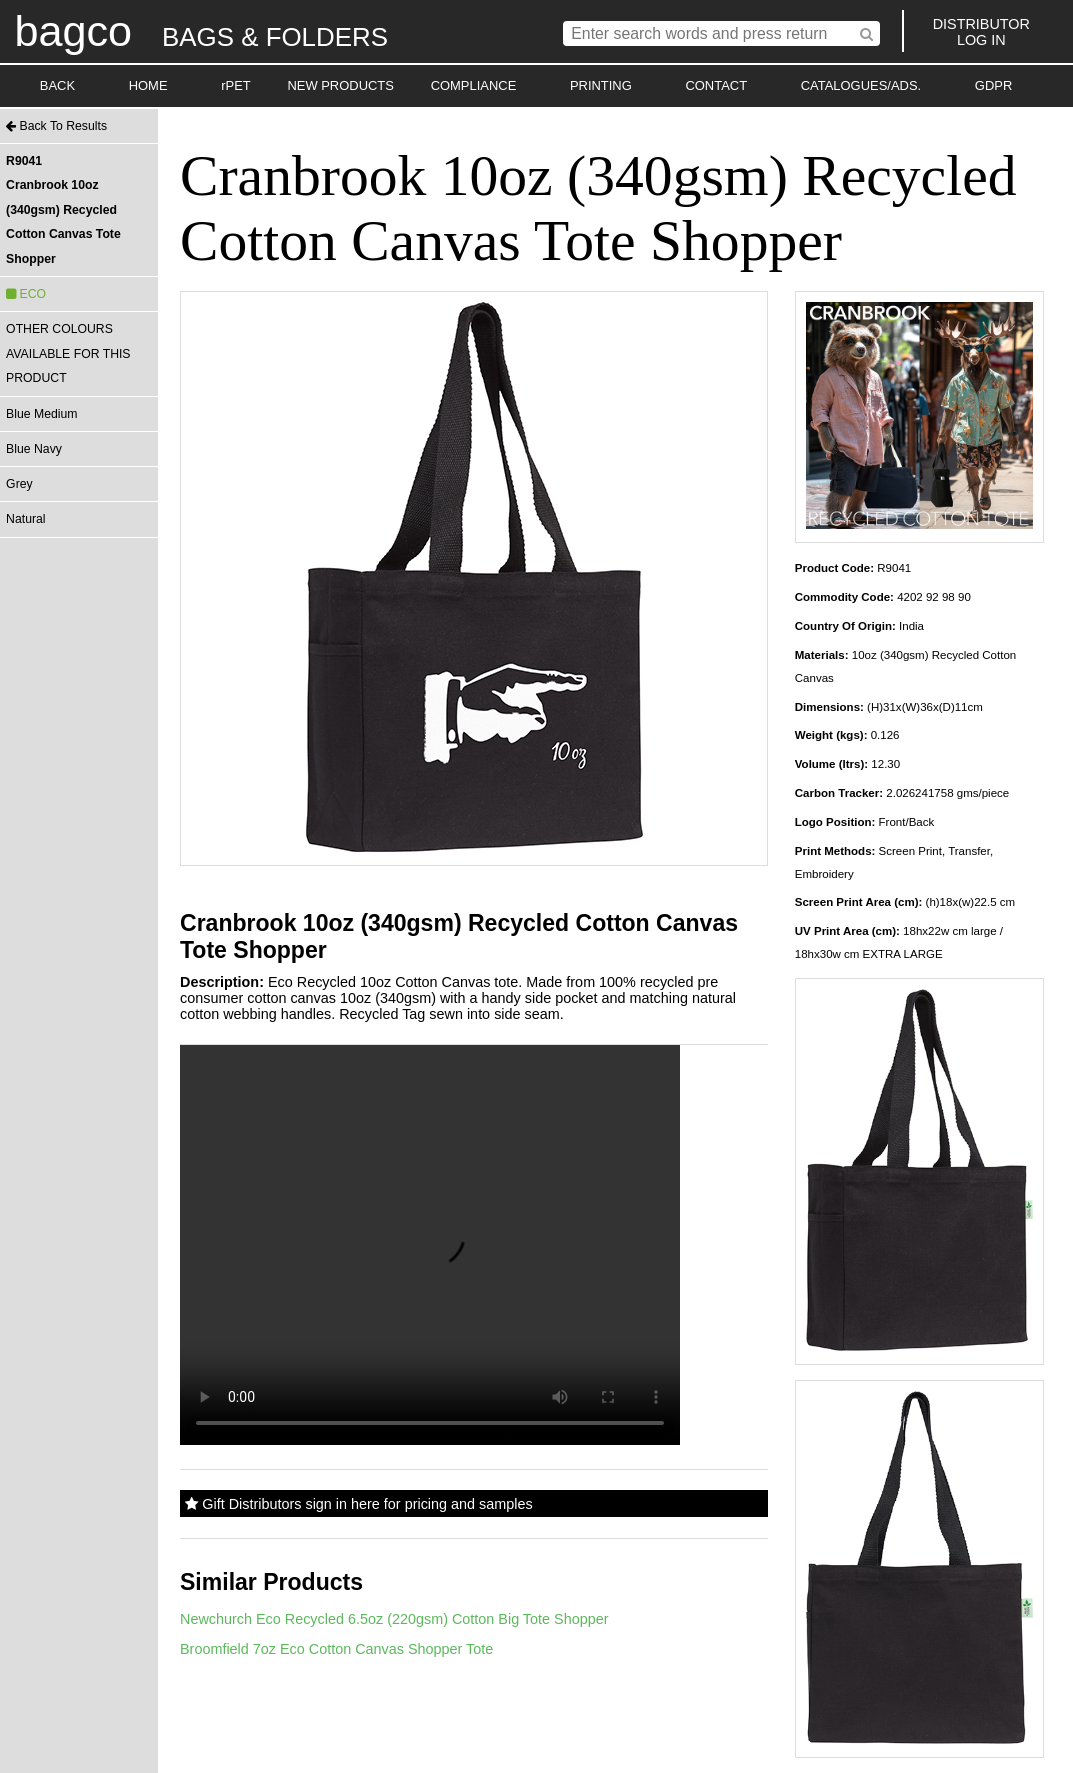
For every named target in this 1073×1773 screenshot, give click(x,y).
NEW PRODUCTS (340, 85)
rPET (236, 85)
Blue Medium (41, 414)
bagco (73, 31)
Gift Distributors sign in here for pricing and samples (358, 1504)
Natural (25, 519)
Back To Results (56, 126)
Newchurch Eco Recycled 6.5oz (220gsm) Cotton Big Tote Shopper (394, 1619)
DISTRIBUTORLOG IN (981, 32)
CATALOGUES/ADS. (861, 85)
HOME (148, 85)
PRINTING (601, 85)
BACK (57, 85)
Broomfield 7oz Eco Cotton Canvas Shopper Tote (336, 1649)
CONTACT (716, 85)
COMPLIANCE (474, 85)
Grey (19, 484)
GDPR (993, 85)
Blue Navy (34, 449)
